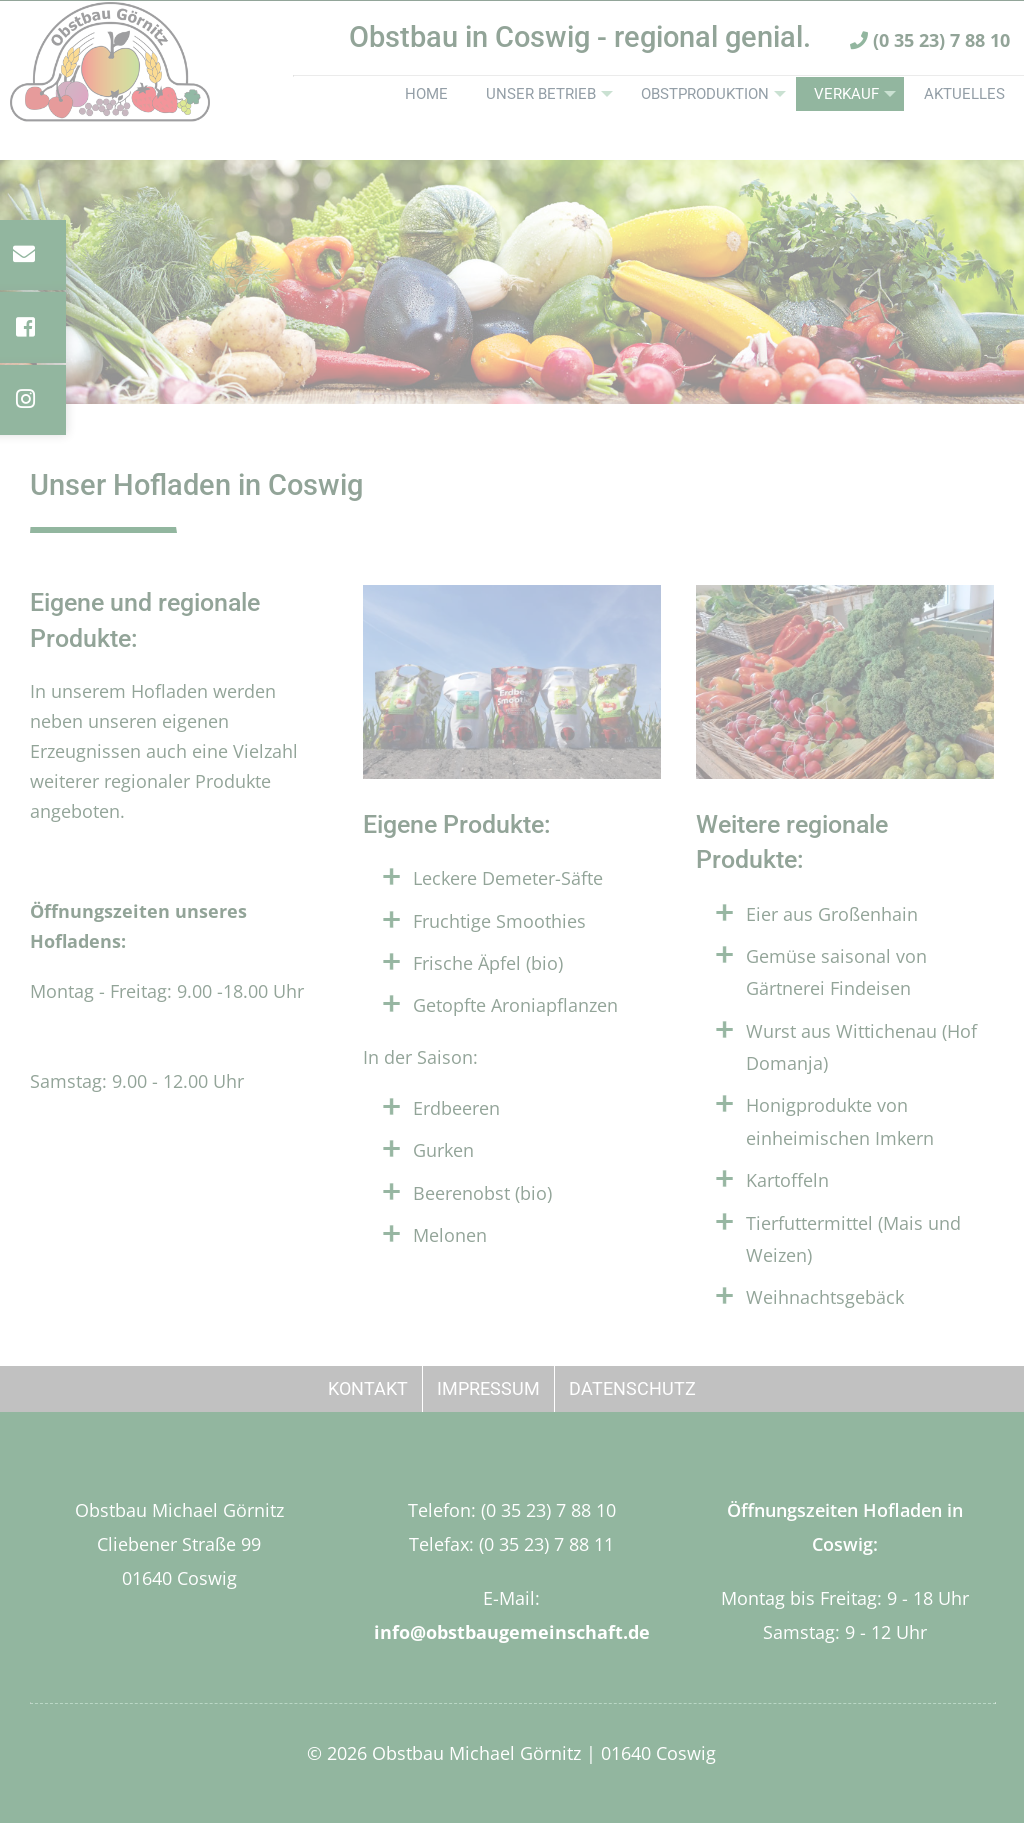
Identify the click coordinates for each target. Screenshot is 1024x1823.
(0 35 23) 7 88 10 (930, 68)
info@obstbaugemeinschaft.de (512, 1632)
